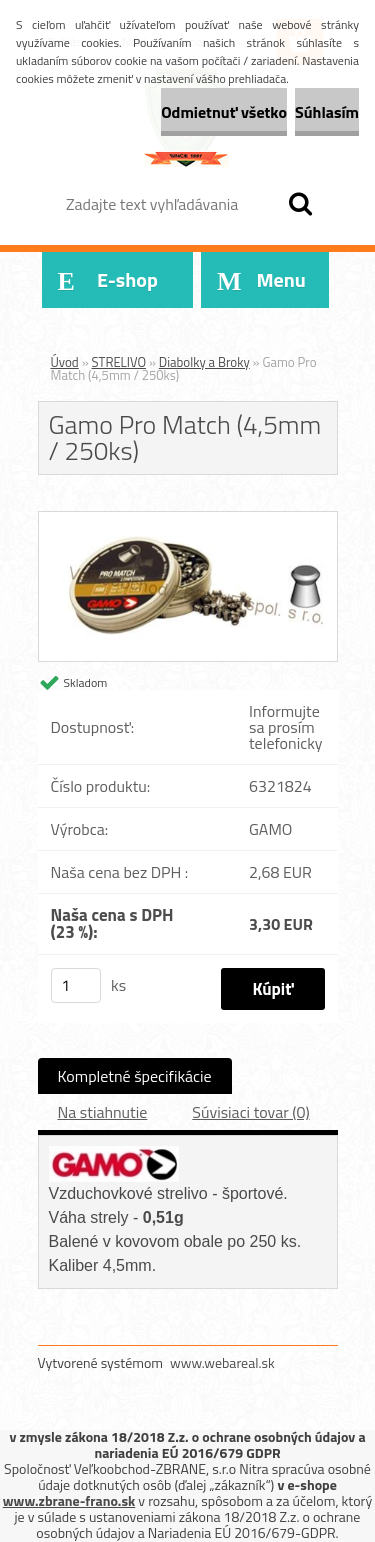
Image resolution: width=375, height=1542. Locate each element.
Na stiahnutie (103, 1112)
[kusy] (76, 985)
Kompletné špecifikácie (135, 1076)
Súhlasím (327, 112)
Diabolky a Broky (204, 362)
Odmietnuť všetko (224, 112)
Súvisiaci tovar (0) (250, 1112)
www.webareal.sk (222, 1362)
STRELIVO (119, 362)
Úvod (65, 362)
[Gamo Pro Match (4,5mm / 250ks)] (188, 520)
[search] (300, 204)
